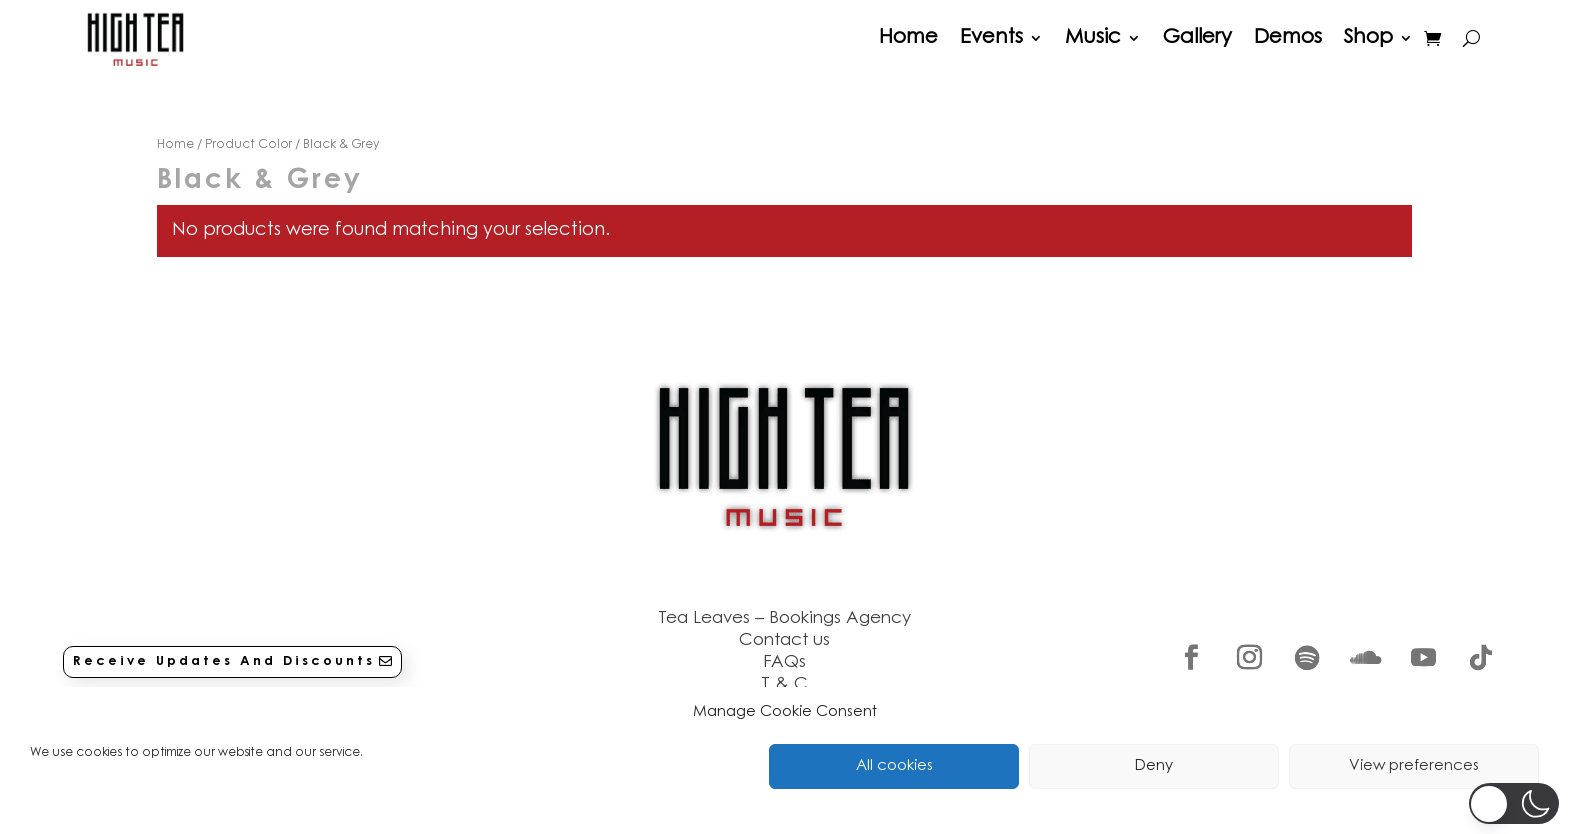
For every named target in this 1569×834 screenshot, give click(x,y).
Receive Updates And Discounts (224, 661)
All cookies (894, 766)
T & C (784, 684)
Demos (1288, 38)
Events (991, 38)
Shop (1368, 38)
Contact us (784, 640)
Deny (1154, 766)
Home (908, 38)
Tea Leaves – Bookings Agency (784, 618)
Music (1093, 38)
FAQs (784, 662)
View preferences (1414, 766)
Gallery (1197, 38)
